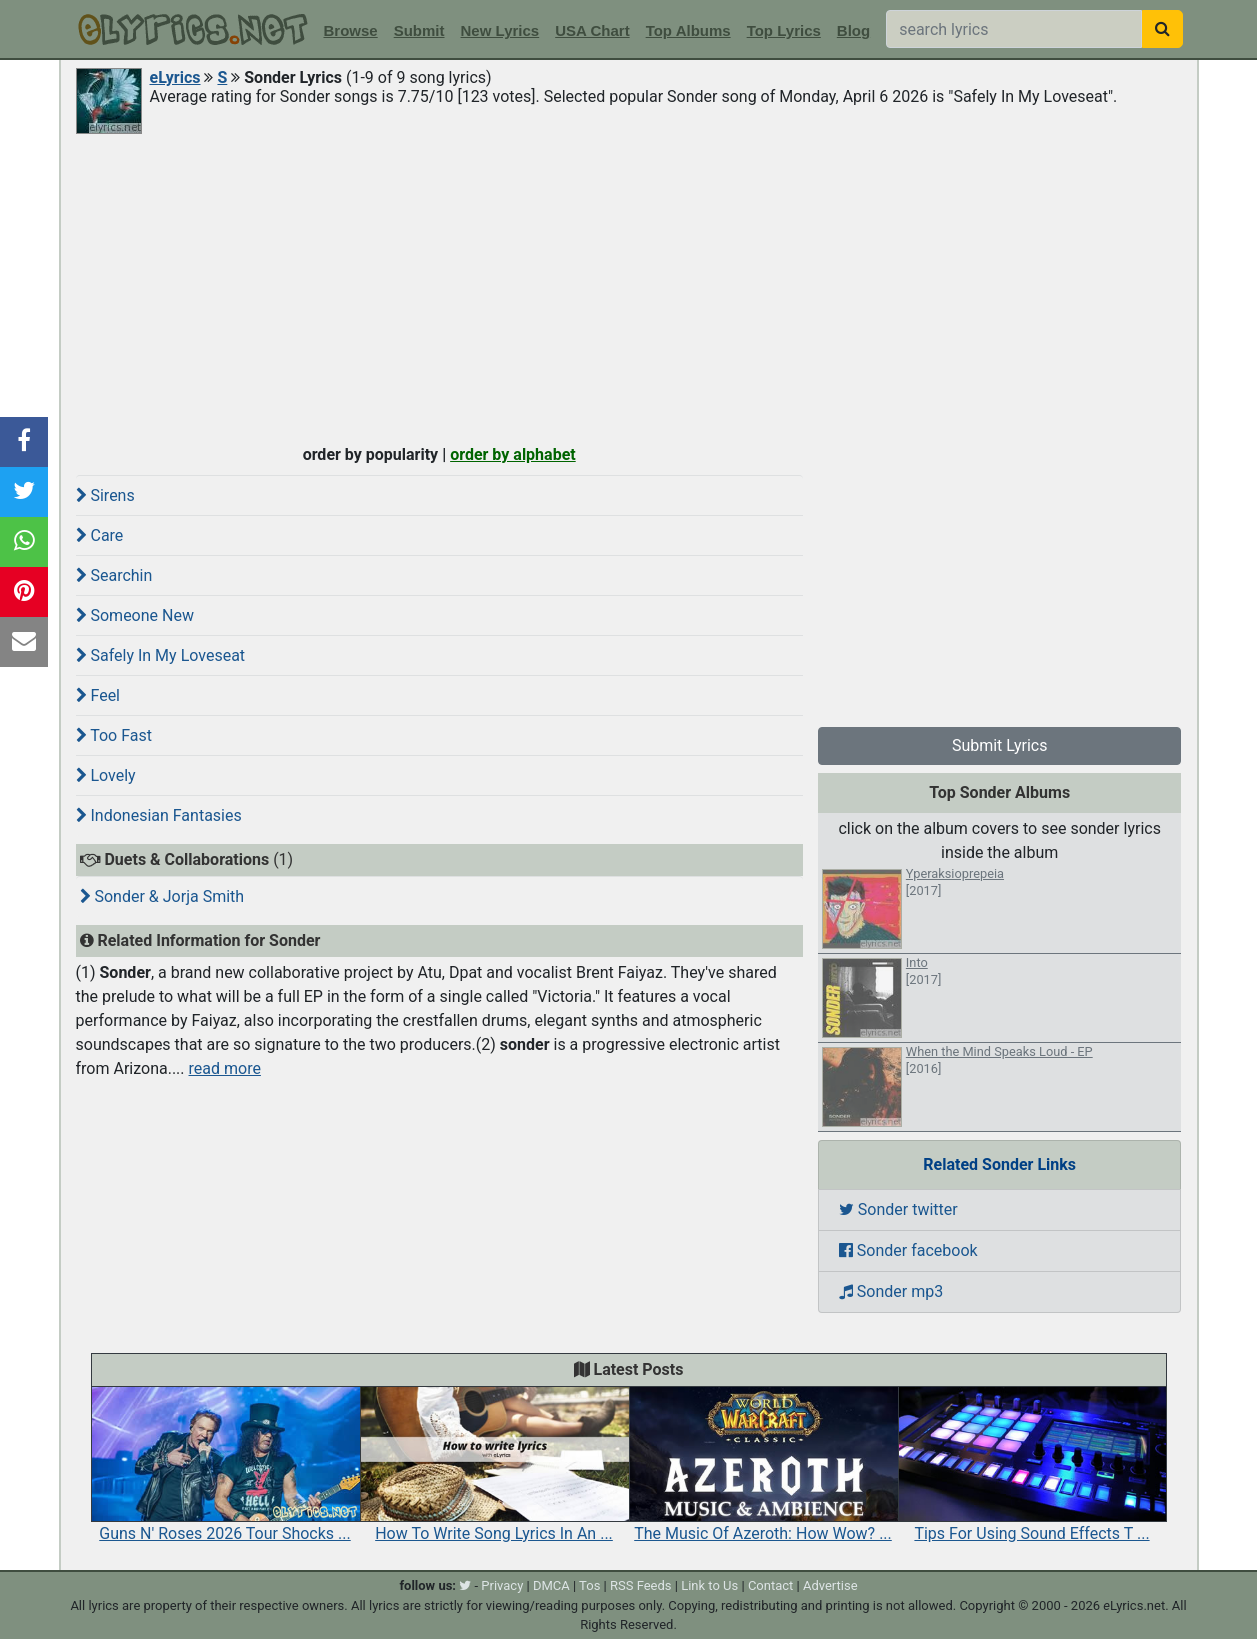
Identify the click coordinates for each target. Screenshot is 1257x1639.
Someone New (135, 615)
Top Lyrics (784, 30)
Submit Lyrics (1000, 745)
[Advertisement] (629, 287)
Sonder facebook (908, 1250)
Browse (351, 30)
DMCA (551, 1585)
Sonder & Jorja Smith (162, 896)
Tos (589, 1585)
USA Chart (592, 30)
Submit (419, 30)
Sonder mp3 (891, 1291)
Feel (98, 695)
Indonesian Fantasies (159, 815)
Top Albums (688, 30)
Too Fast (114, 735)
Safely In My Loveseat (161, 655)
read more (225, 1068)
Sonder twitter (898, 1209)
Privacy (502, 1585)
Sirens (105, 495)
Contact (770, 1585)
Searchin (114, 575)
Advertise (830, 1585)
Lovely (106, 775)
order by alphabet (513, 454)
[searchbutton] (1162, 29)
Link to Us (709, 1585)
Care (100, 535)
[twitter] (465, 1585)
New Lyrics (500, 30)
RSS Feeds (641, 1585)
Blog (853, 30)
